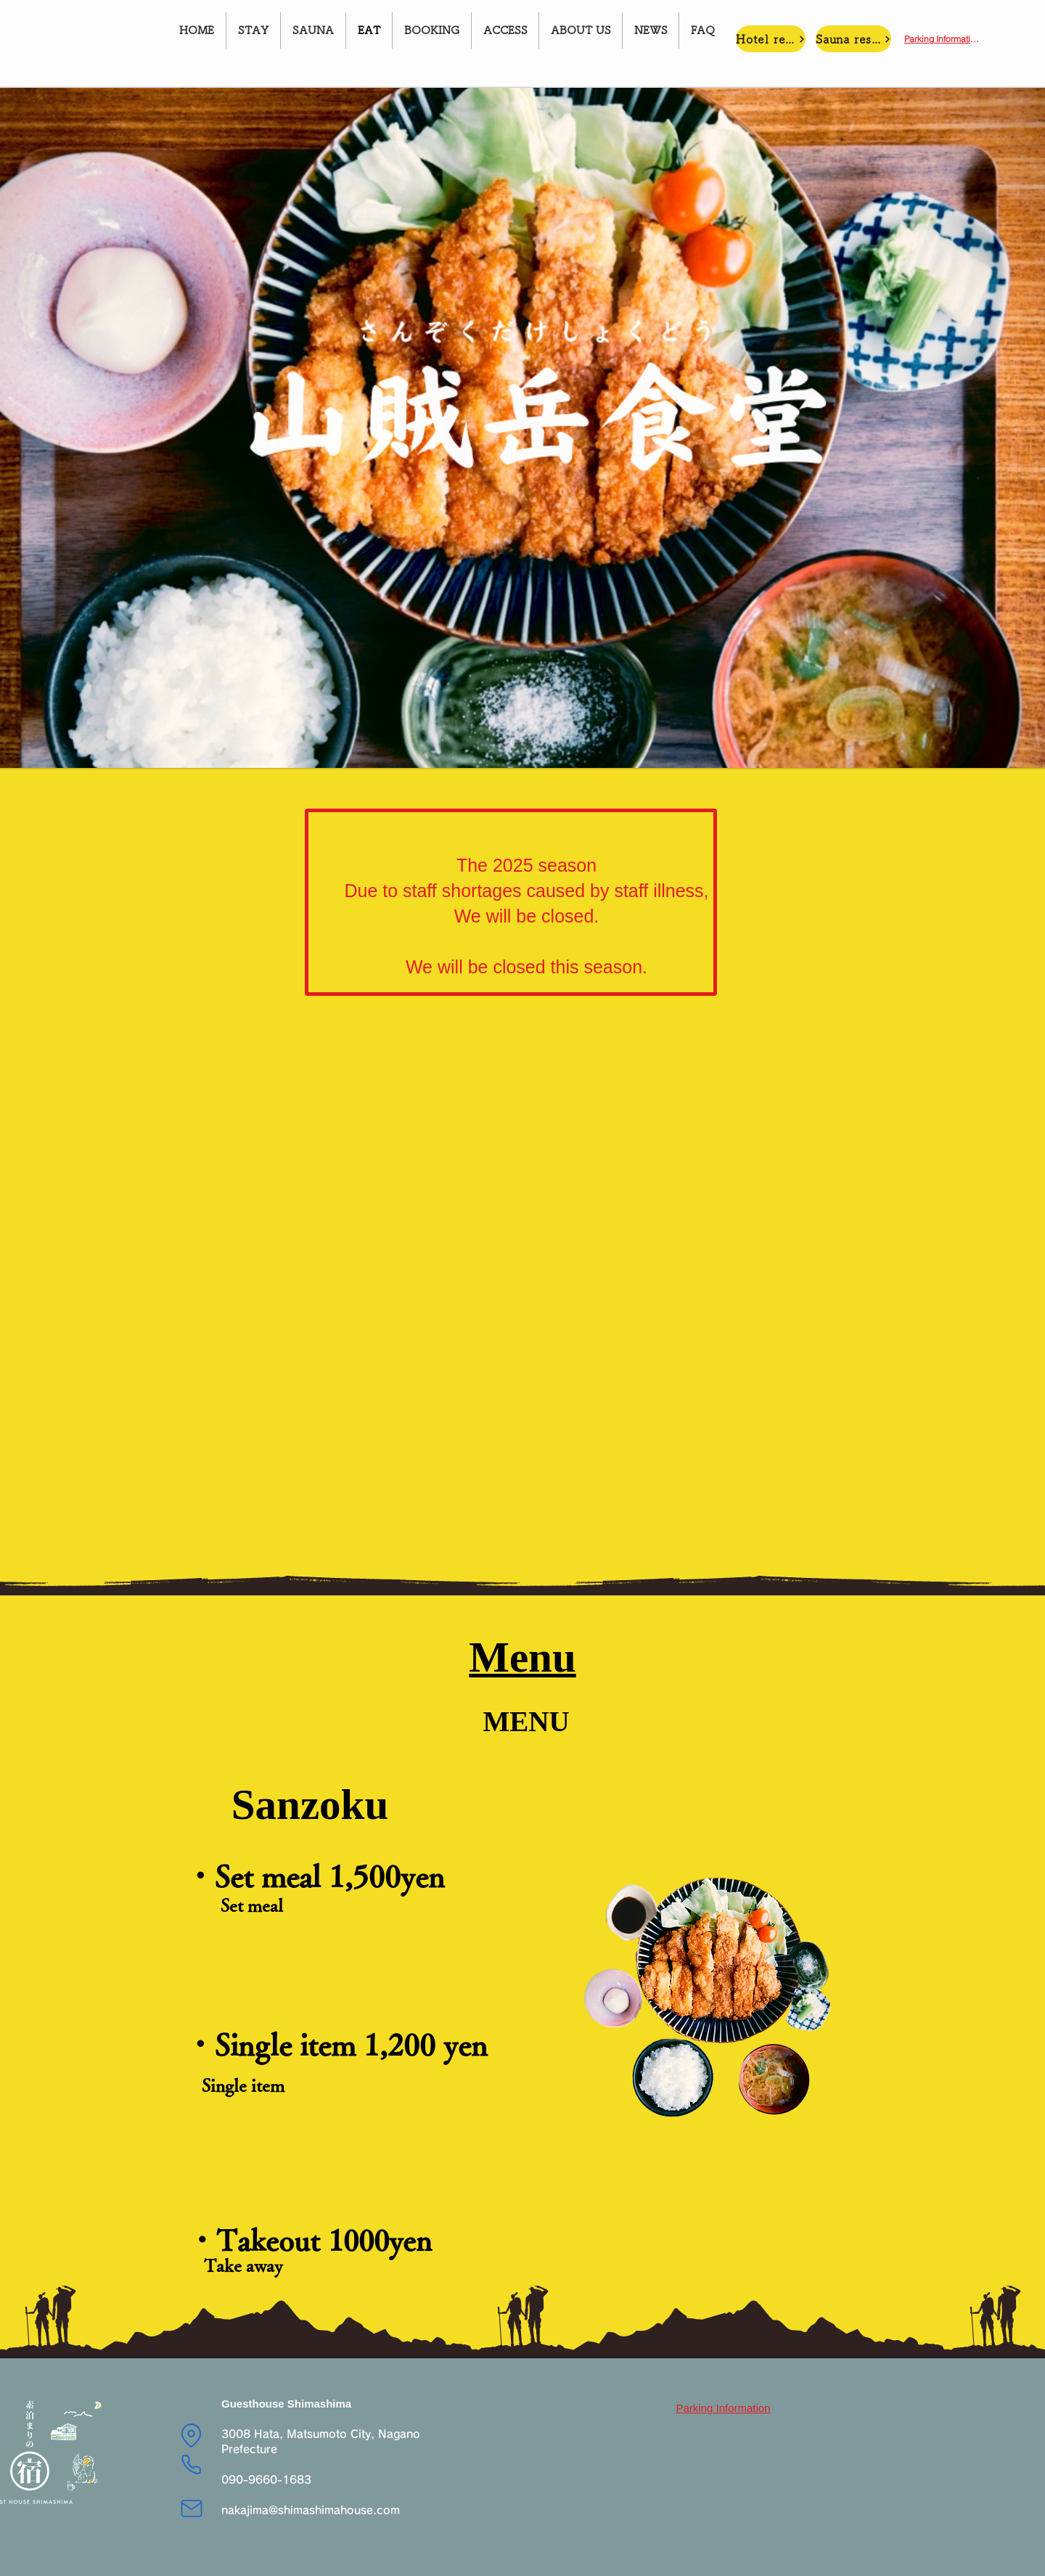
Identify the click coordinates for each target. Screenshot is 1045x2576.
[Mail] (191, 2508)
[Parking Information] (942, 38)
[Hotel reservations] (771, 38)
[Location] (190, 2435)
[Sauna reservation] (853, 38)
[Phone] (190, 2464)
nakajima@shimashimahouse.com (310, 2510)
